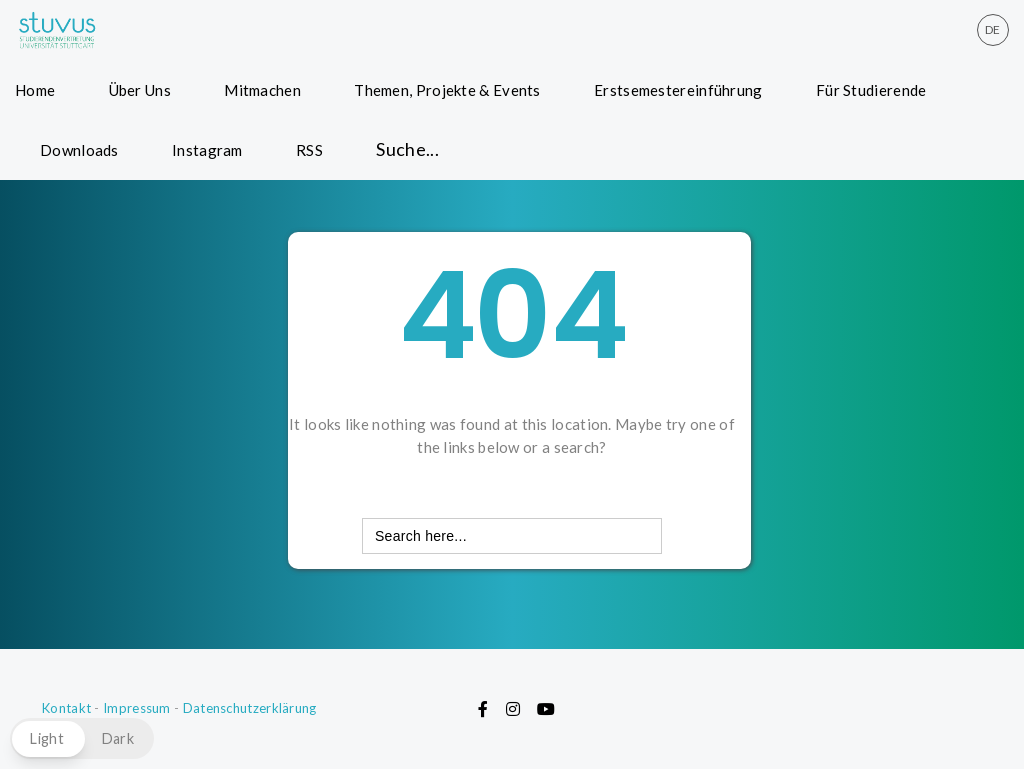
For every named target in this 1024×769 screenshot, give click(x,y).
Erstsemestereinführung (678, 90)
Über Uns (140, 90)
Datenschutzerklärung (250, 708)
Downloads (79, 150)
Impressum (137, 708)
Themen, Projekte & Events (447, 90)
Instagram (207, 150)
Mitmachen (262, 90)
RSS (309, 150)
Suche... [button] (407, 149)
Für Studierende (871, 90)
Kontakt (66, 708)
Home (35, 90)
